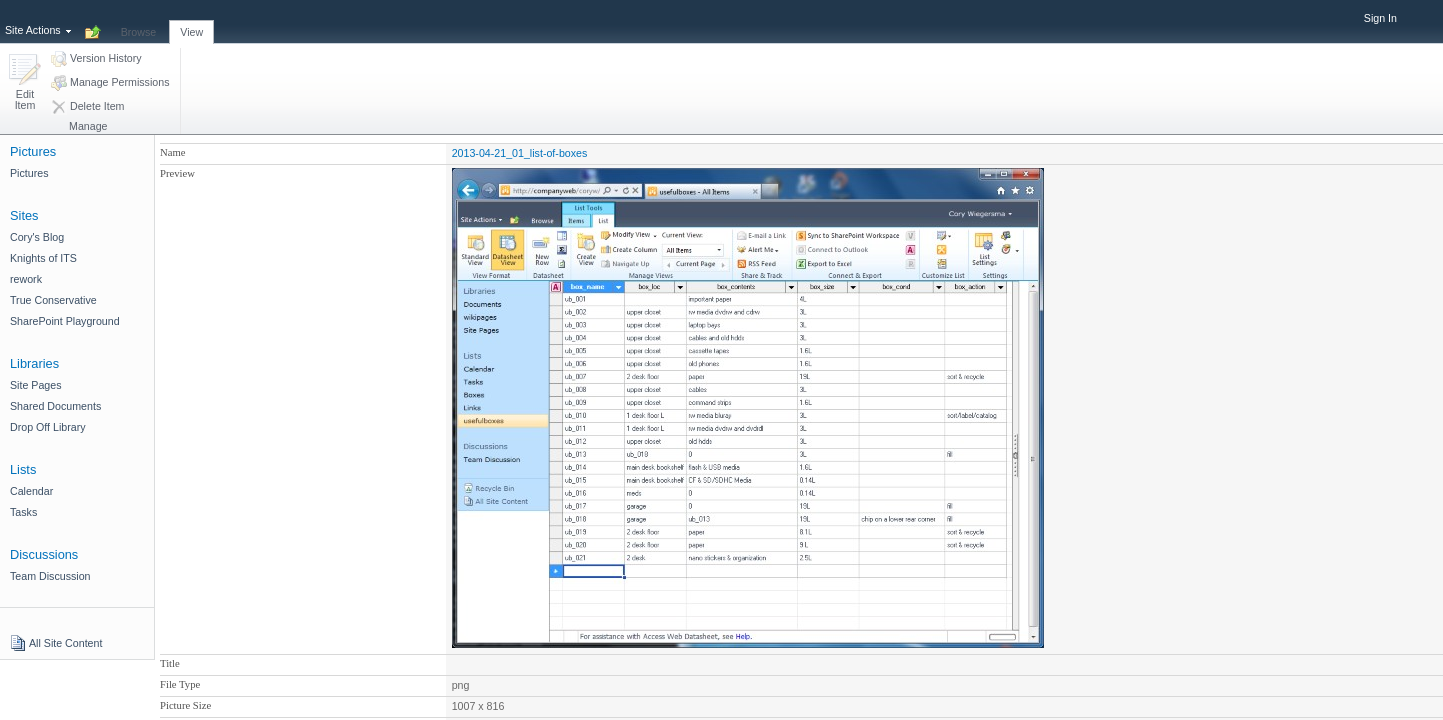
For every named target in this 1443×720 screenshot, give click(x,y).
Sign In (1380, 18)
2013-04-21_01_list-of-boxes (520, 153)
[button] (25, 83)
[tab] (139, 21)
